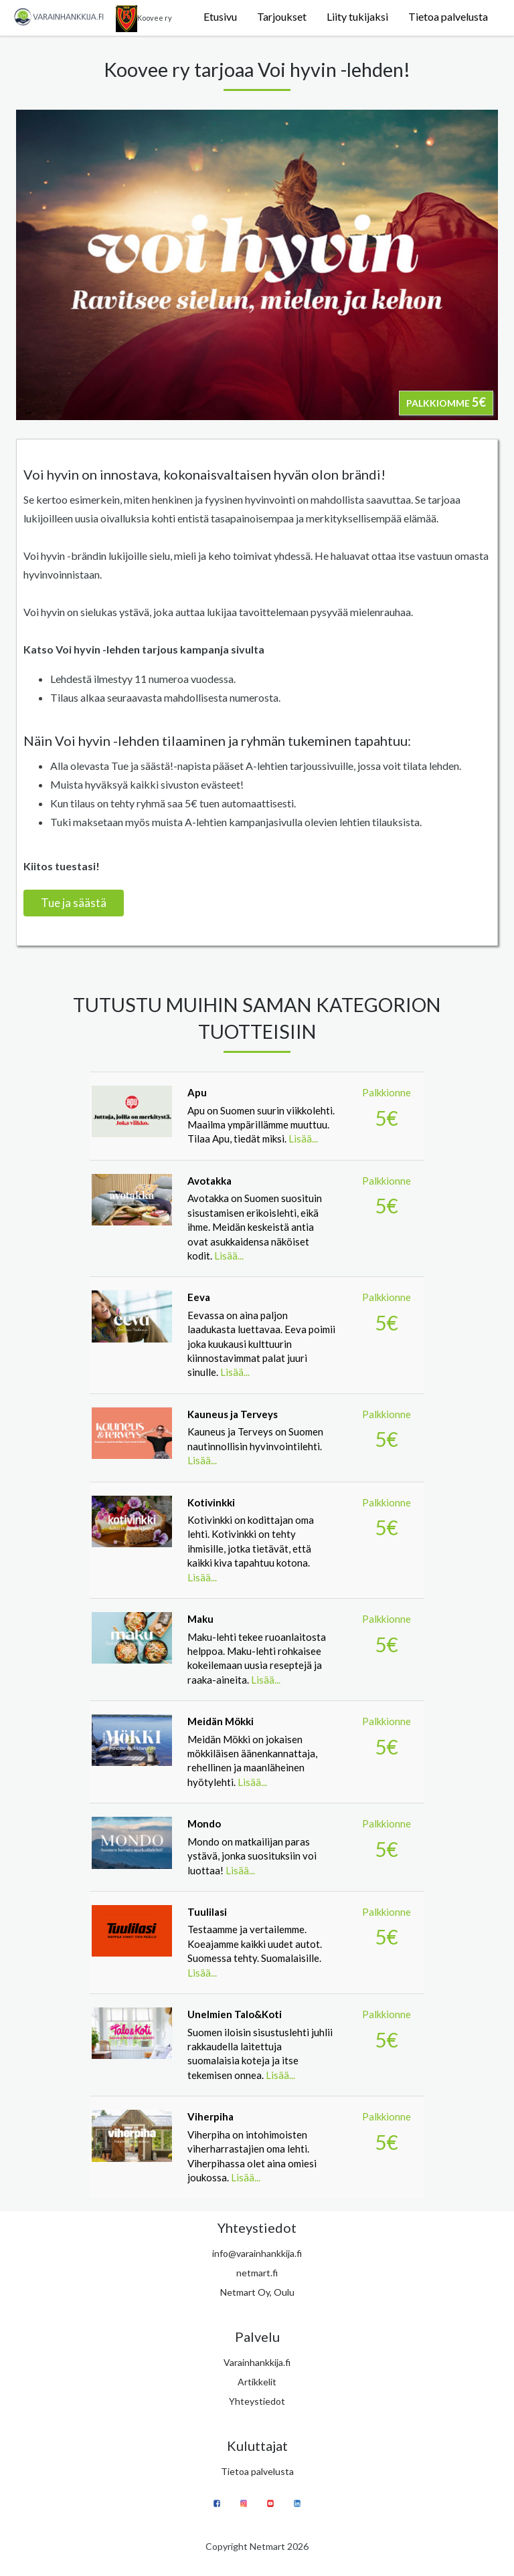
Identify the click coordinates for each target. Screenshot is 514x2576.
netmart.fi (257, 2272)
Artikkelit (257, 2381)
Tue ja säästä (73, 903)
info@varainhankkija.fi (257, 2253)
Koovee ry (144, 18)
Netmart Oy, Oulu (257, 2292)
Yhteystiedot (257, 2401)
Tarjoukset (282, 16)
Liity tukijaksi (357, 16)
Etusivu (220, 16)
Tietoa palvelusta (448, 16)
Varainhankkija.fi (257, 2362)
